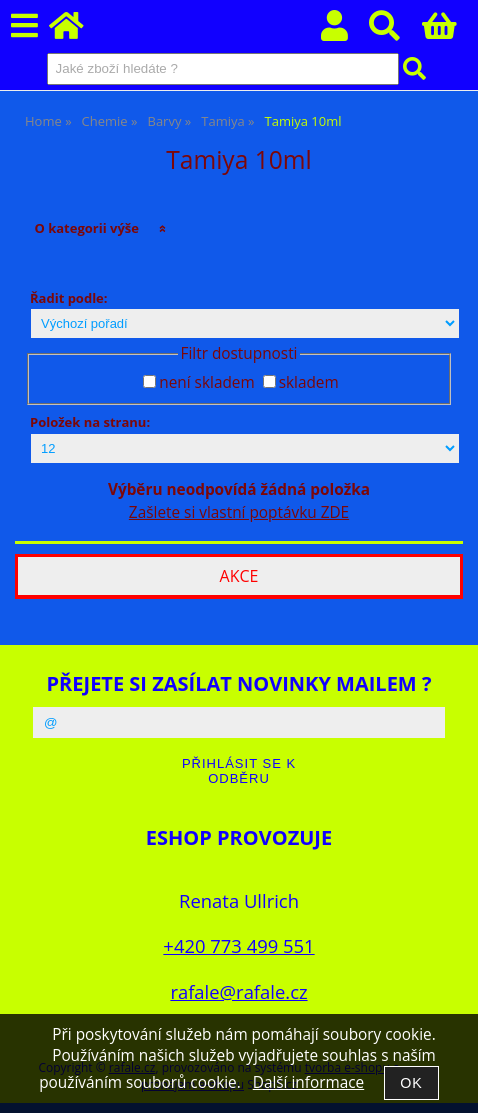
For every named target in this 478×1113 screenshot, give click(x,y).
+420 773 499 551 (238, 945)
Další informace (308, 1082)
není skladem (206, 382)
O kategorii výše (86, 228)
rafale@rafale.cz (238, 991)
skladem (309, 382)
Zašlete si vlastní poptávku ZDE (239, 512)
